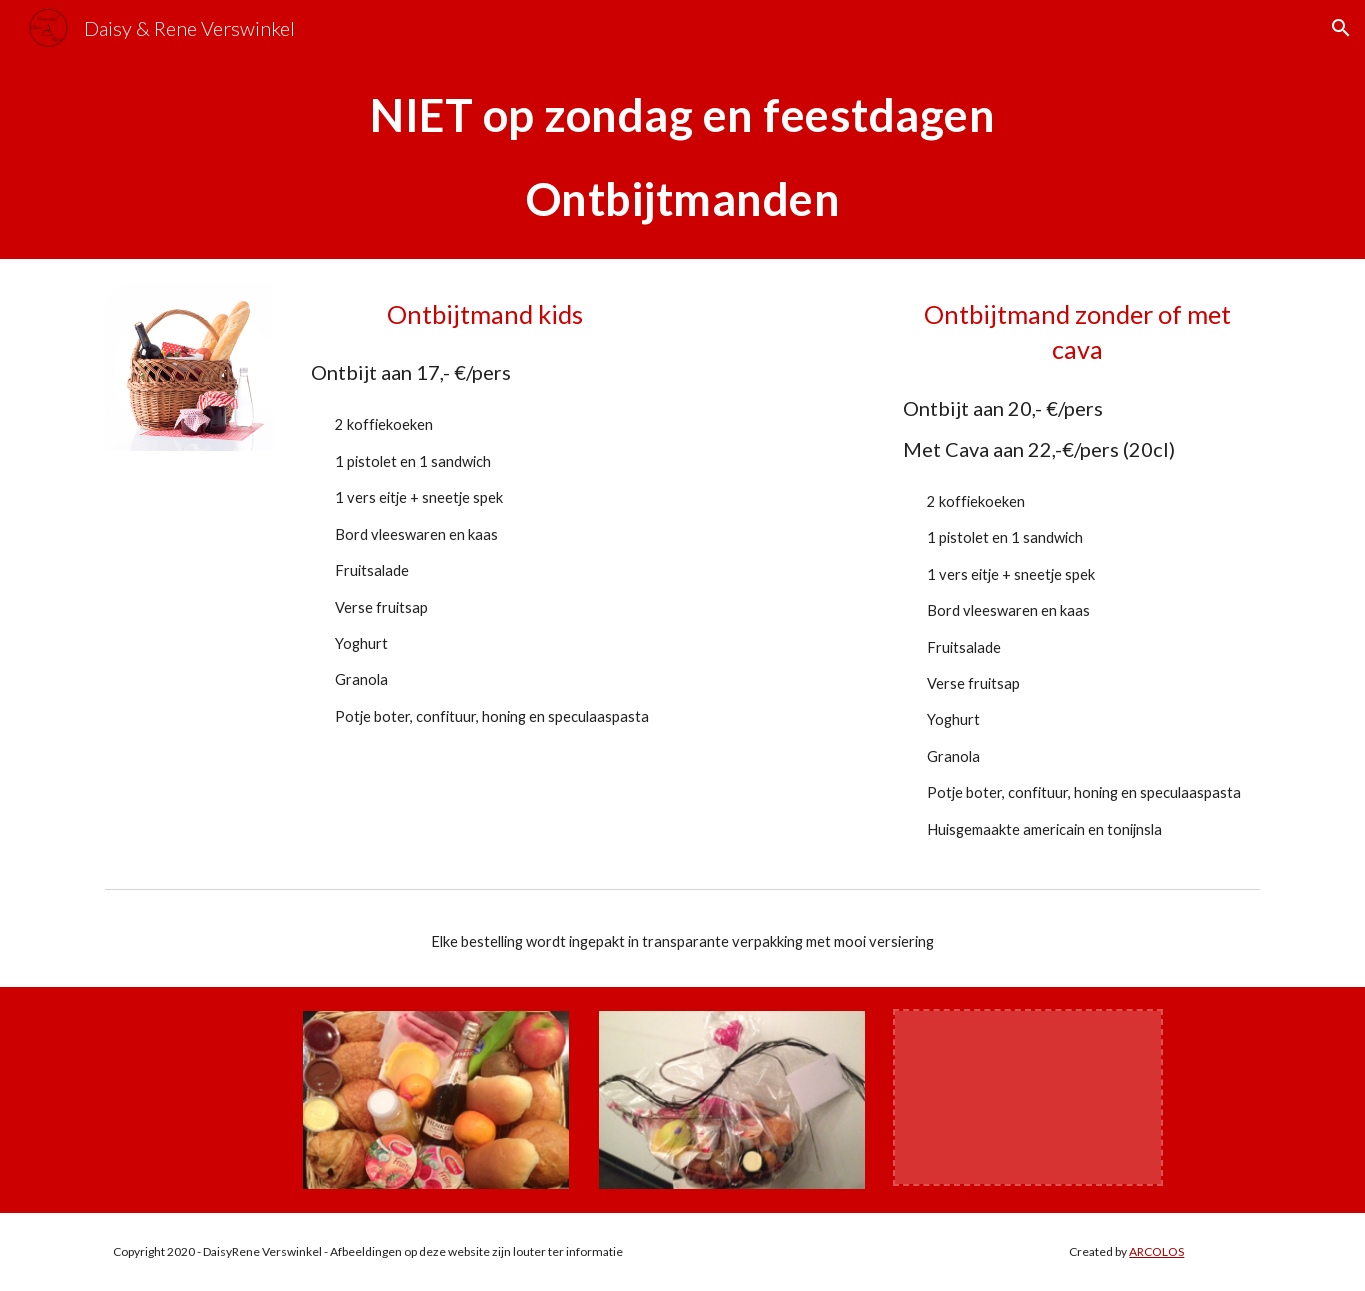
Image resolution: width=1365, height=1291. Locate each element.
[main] (682, 157)
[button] (1341, 28)
